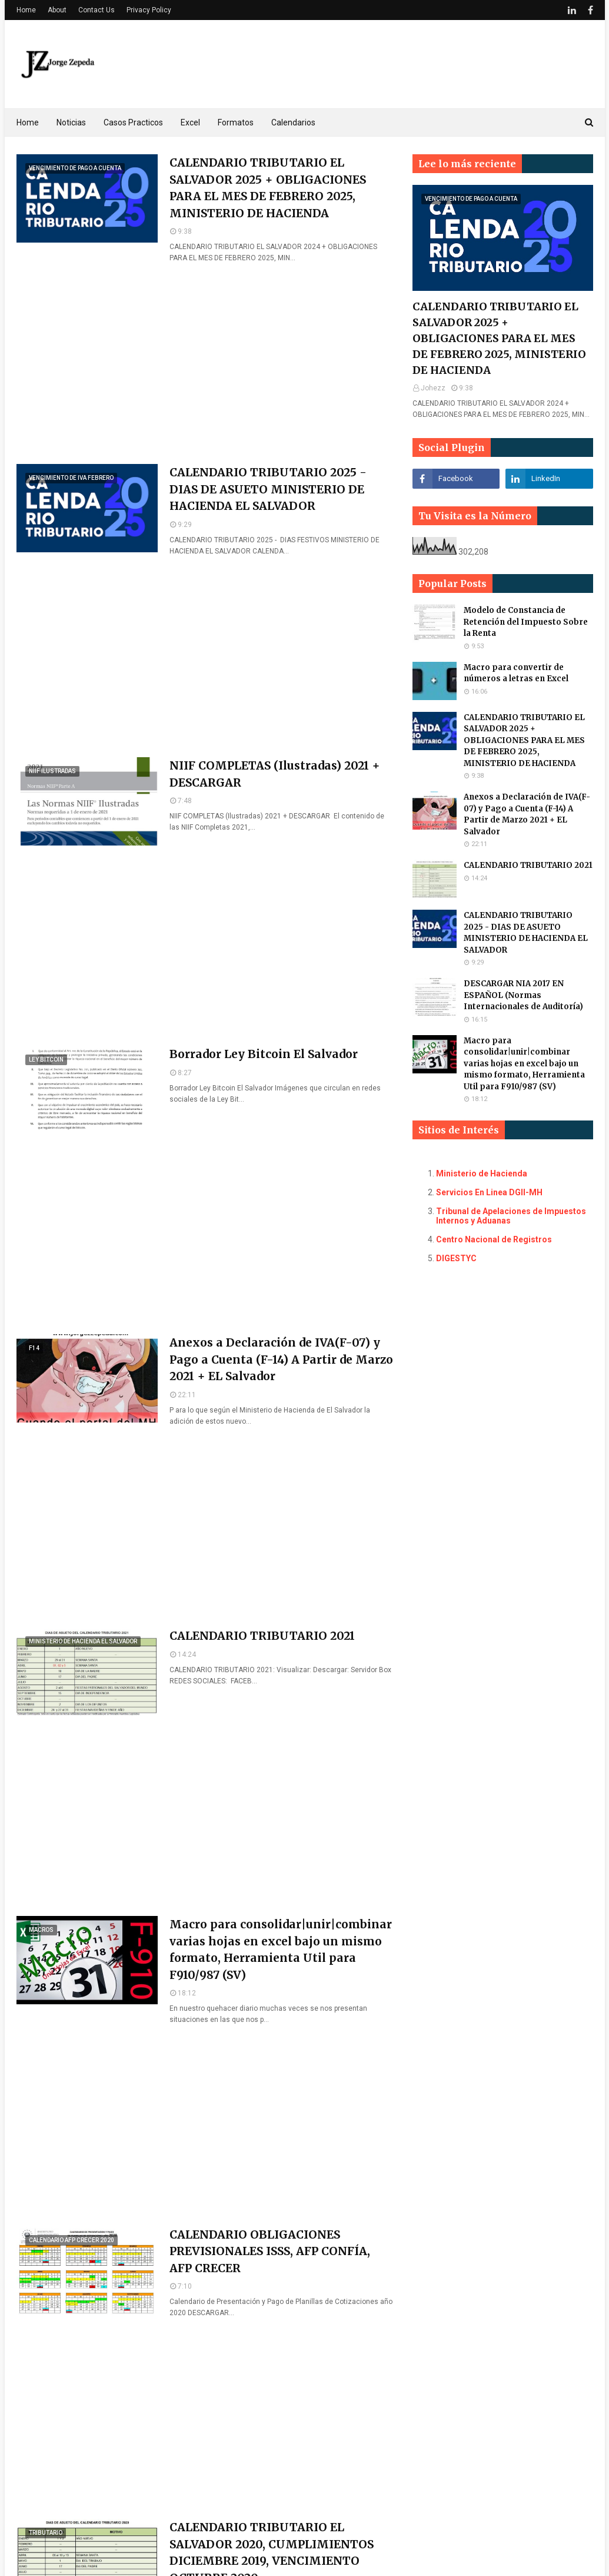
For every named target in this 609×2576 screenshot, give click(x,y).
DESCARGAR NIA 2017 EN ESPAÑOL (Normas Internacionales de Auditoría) (523, 995)
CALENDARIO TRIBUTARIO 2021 (262, 1636)
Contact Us (96, 10)
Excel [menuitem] (190, 122)
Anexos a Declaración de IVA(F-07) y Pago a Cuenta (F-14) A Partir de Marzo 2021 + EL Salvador (281, 1359)
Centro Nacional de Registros (494, 1239)
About (57, 10)
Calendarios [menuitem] (293, 122)
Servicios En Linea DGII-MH (489, 1192)
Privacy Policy (149, 10)
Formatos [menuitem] (236, 122)
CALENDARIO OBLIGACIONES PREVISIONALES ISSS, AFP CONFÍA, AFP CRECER (269, 2251)
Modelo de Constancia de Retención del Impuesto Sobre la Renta (526, 621)
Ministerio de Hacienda (481, 1173)
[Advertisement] (205, 363)
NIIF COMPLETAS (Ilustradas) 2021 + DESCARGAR (274, 774)
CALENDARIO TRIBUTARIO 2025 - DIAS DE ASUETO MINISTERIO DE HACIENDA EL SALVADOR (268, 489)
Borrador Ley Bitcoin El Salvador (263, 1054)
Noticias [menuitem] (71, 122)
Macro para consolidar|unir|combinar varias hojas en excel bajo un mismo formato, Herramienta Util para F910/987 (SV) (280, 1949)
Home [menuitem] (27, 122)
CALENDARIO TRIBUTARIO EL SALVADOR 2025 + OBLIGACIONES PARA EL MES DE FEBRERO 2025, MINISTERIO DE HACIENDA (267, 187)
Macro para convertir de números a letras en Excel (516, 673)
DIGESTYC (456, 1258)
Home (26, 10)
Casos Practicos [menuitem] (133, 122)
